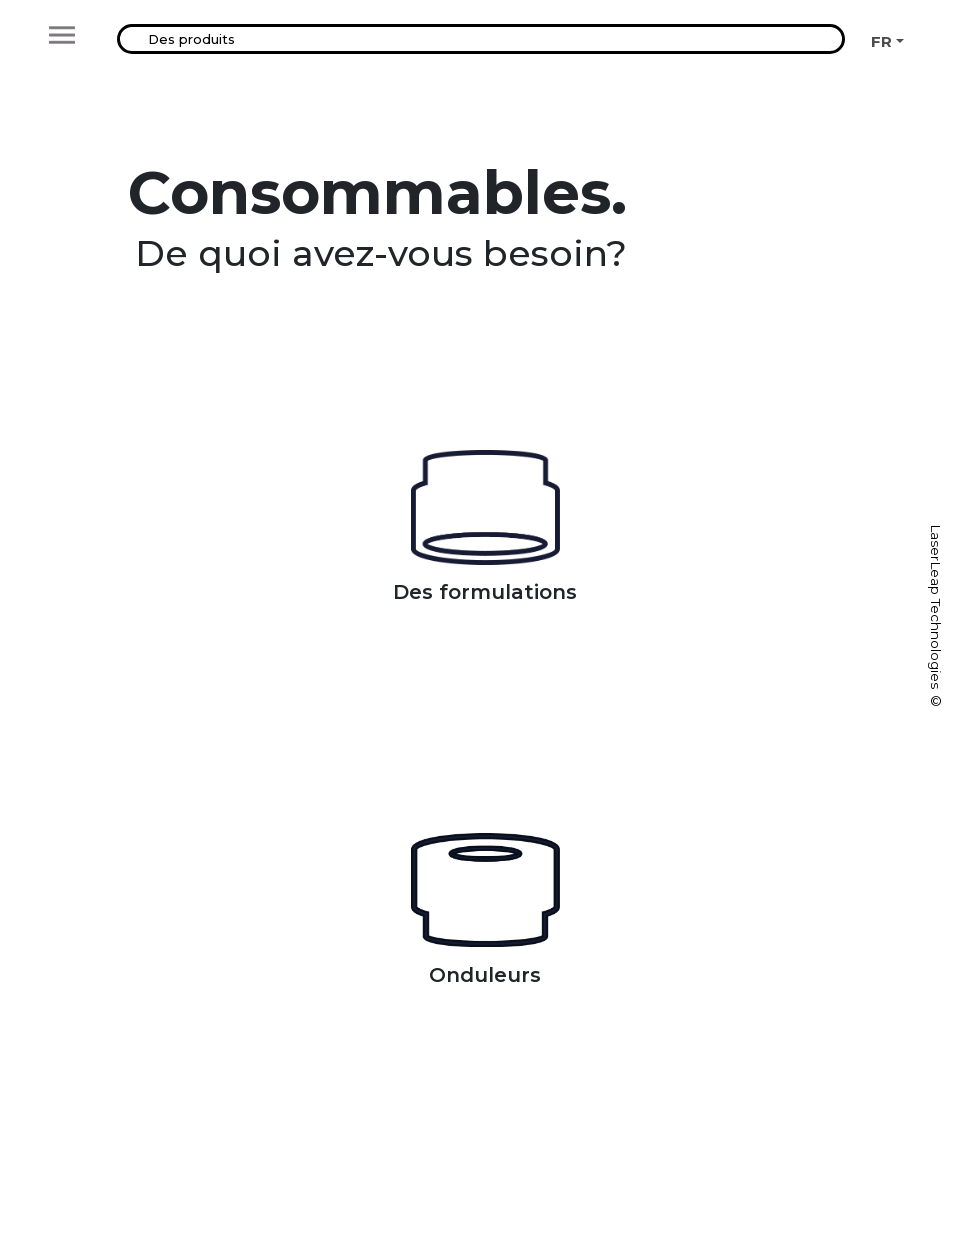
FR (881, 41)
